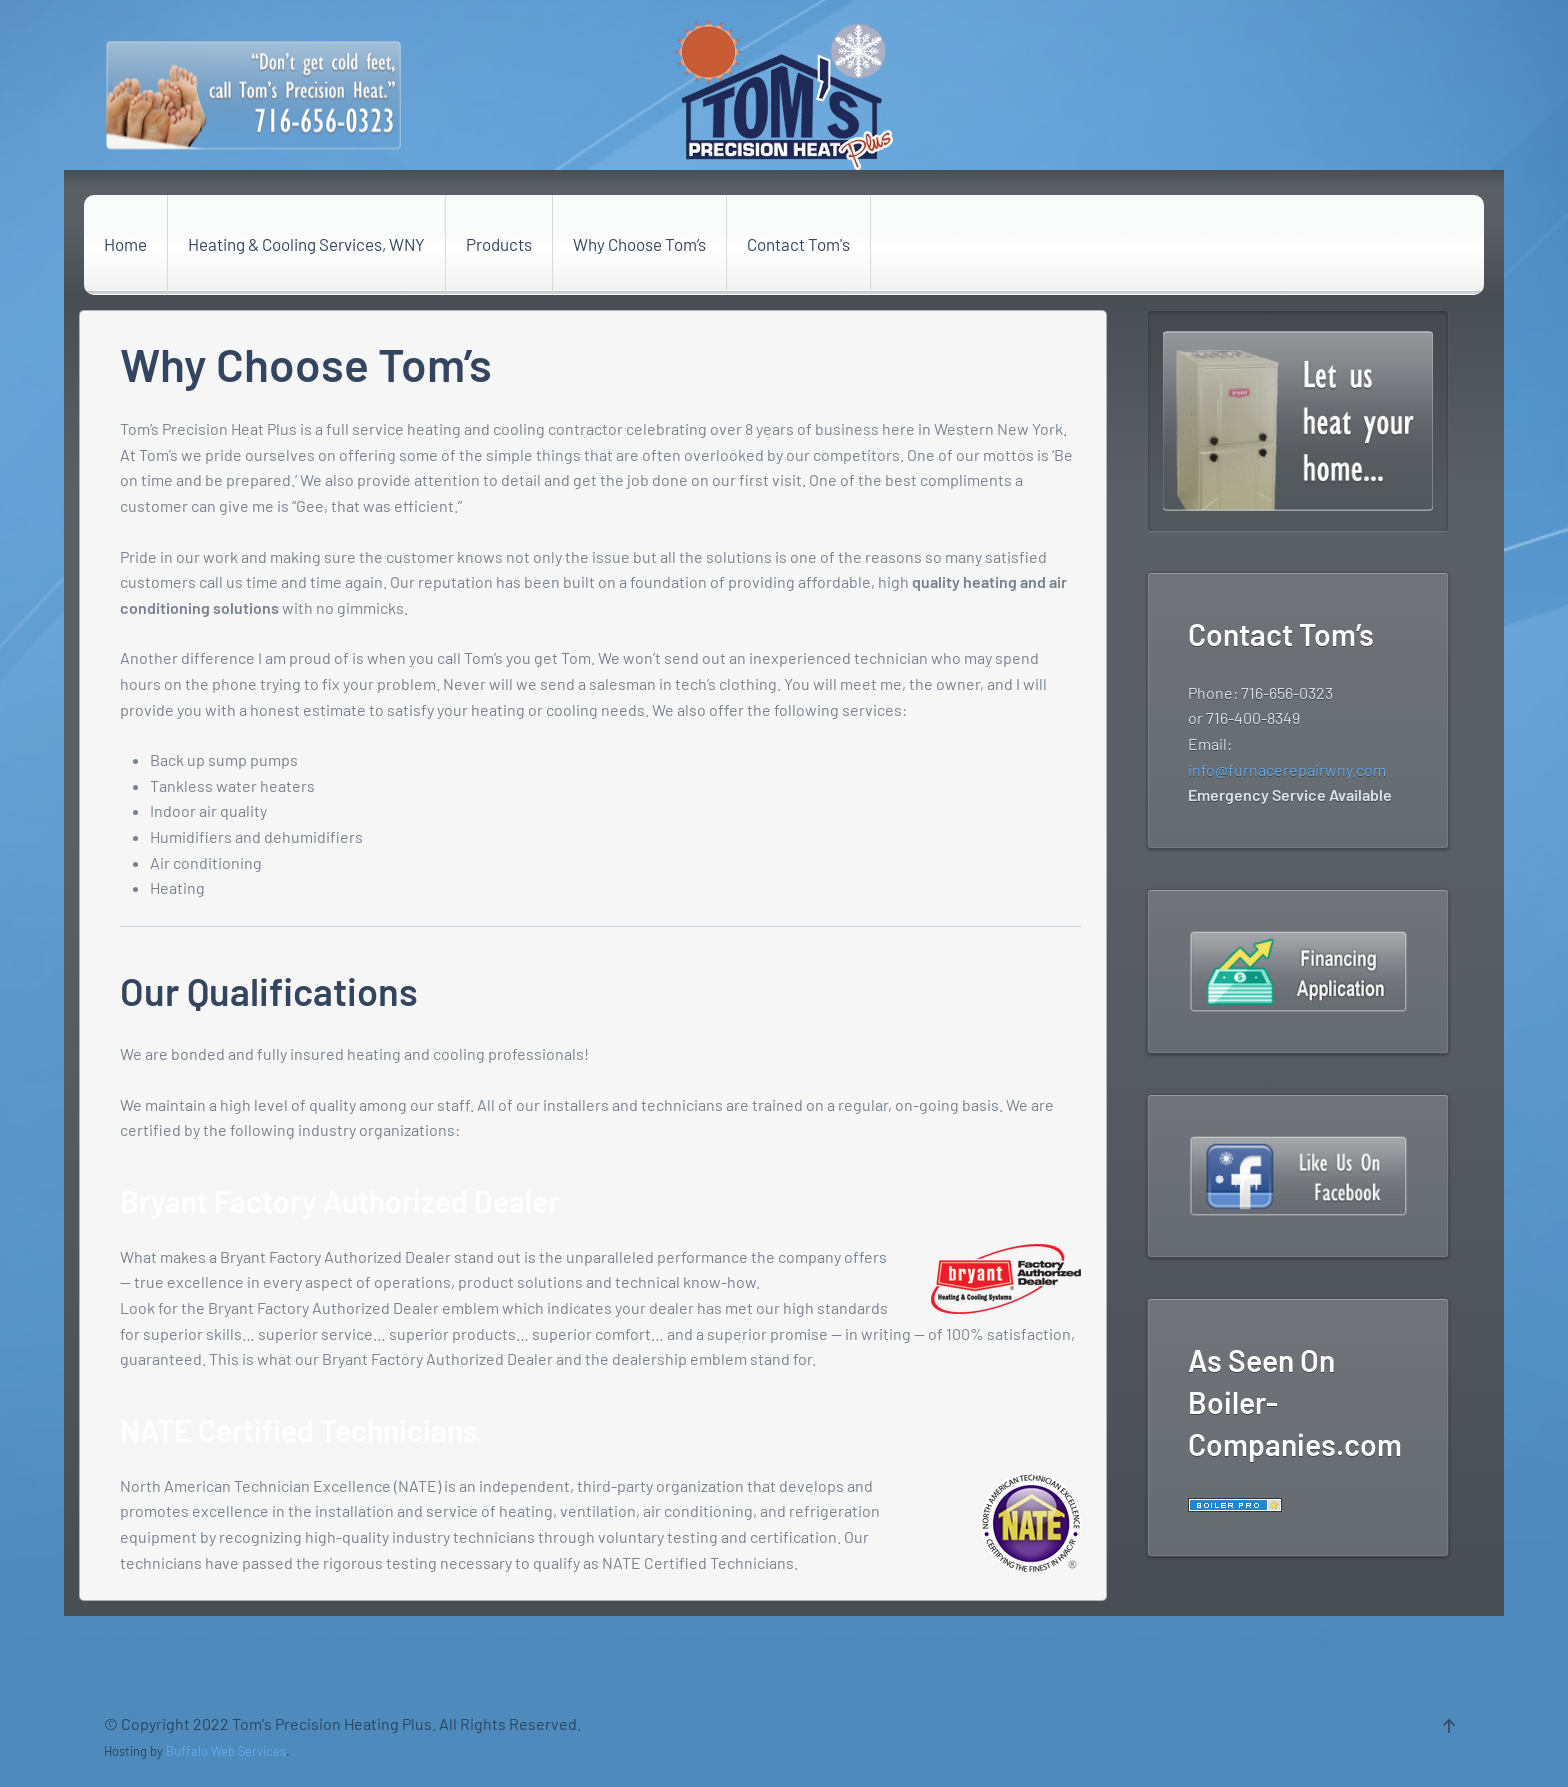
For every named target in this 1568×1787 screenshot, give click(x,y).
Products (499, 244)
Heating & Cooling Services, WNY (306, 244)
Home (125, 244)
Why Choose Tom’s (639, 244)
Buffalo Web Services (226, 1751)
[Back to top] (1449, 1726)
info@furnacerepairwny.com (1287, 769)
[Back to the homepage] (784, 95)
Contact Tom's (798, 244)
